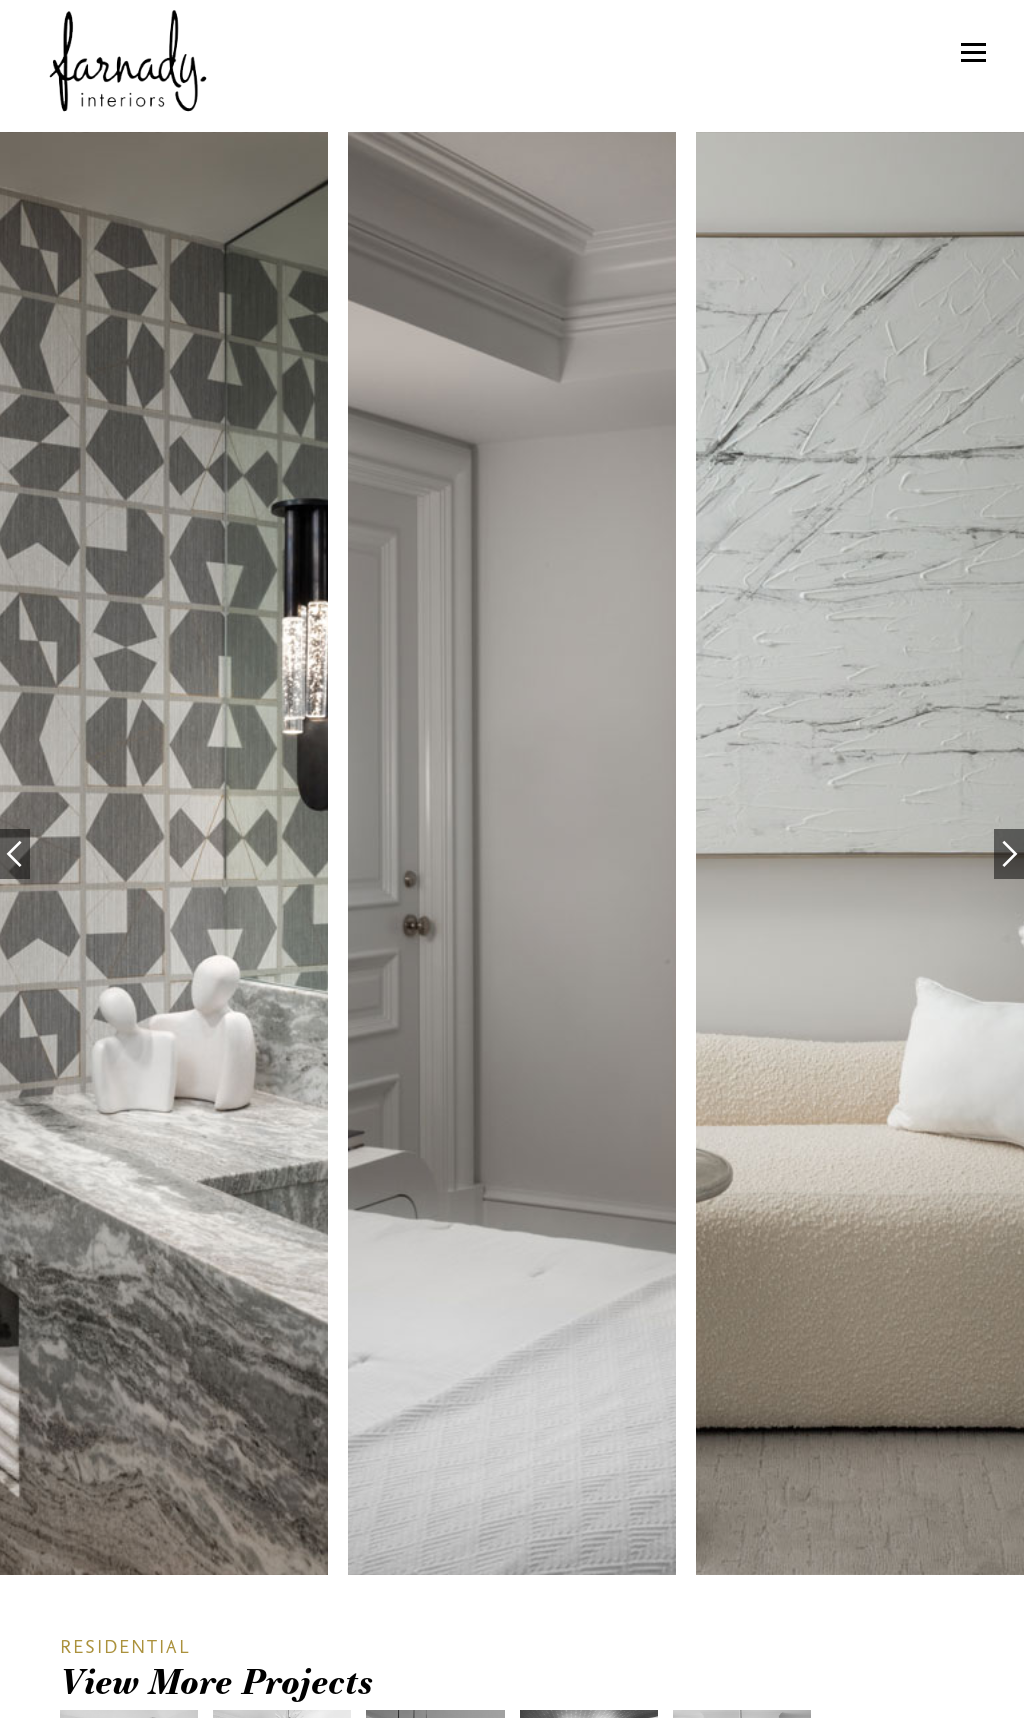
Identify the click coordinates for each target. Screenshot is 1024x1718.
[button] (973, 52)
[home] (117, 63)
